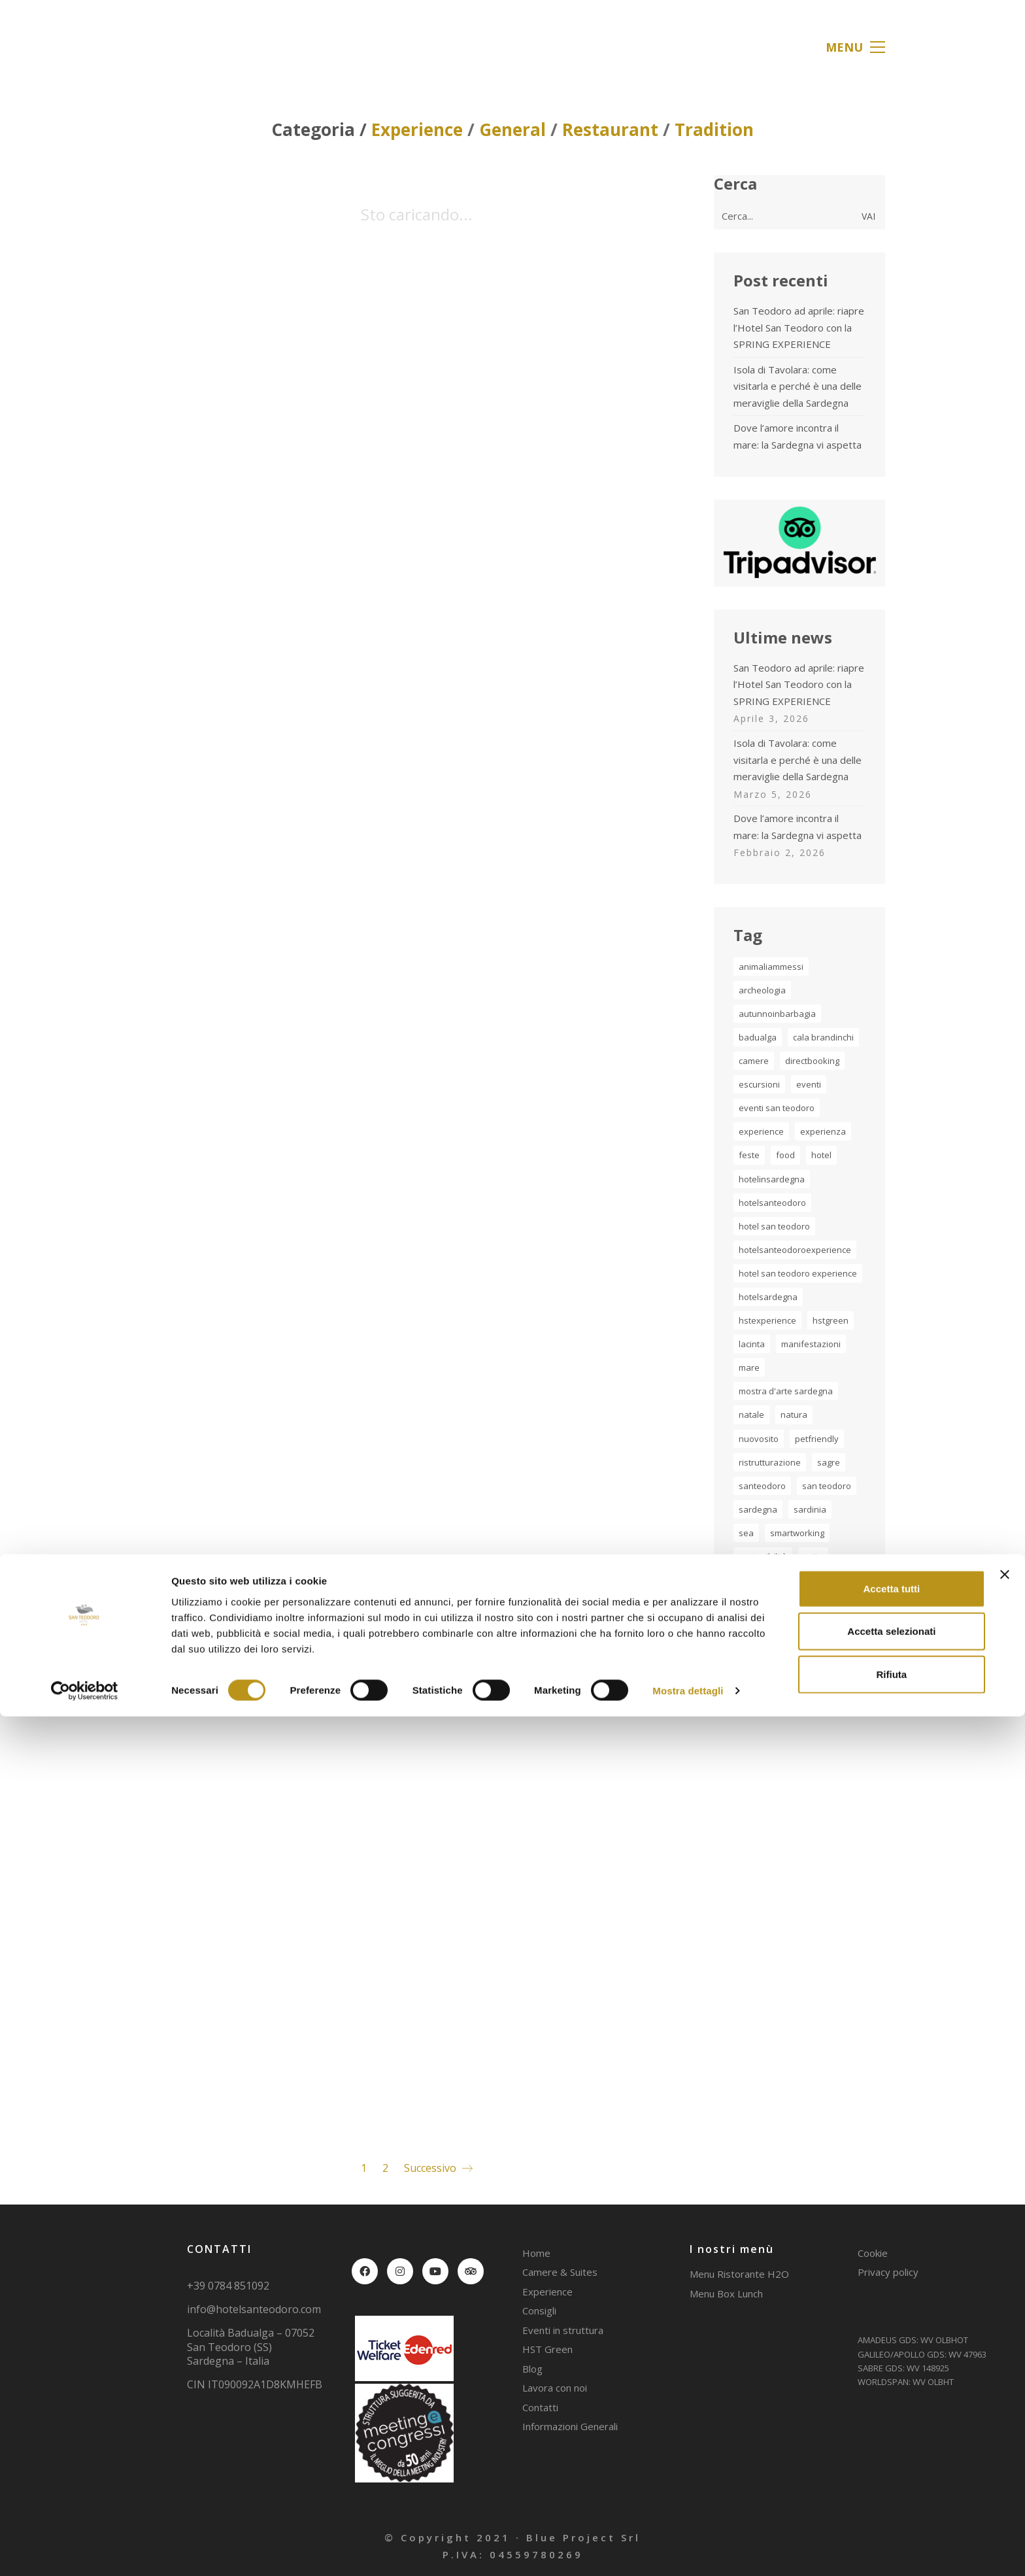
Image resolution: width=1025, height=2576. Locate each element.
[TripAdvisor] (471, 2271)
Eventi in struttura (562, 2330)
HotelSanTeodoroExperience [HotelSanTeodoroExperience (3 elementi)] (795, 1250)
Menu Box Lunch (726, 2293)
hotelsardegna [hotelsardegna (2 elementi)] (768, 1297)
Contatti (540, 2407)
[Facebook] (365, 2271)
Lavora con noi (554, 2387)
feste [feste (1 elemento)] (749, 1155)
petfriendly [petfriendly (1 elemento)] (817, 1439)
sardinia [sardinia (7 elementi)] (810, 1509)
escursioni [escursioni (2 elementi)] (759, 1084)
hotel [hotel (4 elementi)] (821, 1155)
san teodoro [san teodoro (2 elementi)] (826, 1486)
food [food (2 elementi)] (785, 1155)
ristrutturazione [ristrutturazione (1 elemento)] (770, 1462)
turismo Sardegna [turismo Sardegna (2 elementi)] (774, 1603)
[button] (855, 47)
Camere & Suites (559, 2271)
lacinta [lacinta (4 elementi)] (752, 1344)
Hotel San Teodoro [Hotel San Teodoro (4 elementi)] (774, 1226)
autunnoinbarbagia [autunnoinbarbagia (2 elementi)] (777, 1014)
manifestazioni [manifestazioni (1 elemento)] (811, 1344)
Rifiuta (892, 2533)
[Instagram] (400, 2271)
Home (536, 2252)
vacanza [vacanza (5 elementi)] (756, 1627)
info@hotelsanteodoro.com (254, 2309)
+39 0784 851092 (228, 2285)
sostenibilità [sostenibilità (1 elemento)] (763, 1556)
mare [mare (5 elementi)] (749, 1367)
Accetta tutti (892, 2447)
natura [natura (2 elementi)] (794, 1414)
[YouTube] (435, 2271)
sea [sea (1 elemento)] (746, 1533)
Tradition (714, 129)
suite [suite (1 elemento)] (813, 1556)
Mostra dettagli (687, 2550)
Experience (417, 129)
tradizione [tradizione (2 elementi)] (795, 1580)
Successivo (438, 2168)
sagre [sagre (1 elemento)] (828, 1462)
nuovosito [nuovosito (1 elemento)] (759, 1439)
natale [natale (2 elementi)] (751, 1414)
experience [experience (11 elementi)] (761, 1131)
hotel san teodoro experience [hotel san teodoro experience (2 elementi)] (798, 1273)
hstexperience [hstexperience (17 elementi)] (767, 1320)
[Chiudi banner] (1004, 2433)
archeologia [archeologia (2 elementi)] (762, 990)
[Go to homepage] (189, 46)
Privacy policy (888, 2271)
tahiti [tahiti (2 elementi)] (748, 1580)
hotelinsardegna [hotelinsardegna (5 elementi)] (772, 1179)
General (512, 129)
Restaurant (610, 129)
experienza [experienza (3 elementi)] (823, 1131)
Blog (532, 2368)
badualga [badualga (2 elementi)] (758, 1037)
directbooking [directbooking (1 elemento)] (812, 1061)
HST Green (547, 2349)
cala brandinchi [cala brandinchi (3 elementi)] (823, 1037)
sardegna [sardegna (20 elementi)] (758, 1509)
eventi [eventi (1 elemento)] (808, 1084)
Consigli (539, 2310)
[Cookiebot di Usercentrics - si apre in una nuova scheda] (84, 2550)
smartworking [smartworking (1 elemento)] (797, 1533)
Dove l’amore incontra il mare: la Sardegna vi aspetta (797, 436)
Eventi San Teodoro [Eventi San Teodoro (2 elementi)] (777, 1108)
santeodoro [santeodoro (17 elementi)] (762, 1486)
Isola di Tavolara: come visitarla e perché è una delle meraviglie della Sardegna (797, 386)
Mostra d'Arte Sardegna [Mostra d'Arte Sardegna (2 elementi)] (786, 1391)
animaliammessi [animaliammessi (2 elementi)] (771, 966)
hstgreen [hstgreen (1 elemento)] (831, 1320)
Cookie (873, 2252)
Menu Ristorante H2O (739, 2273)
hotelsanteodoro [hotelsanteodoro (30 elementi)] (772, 1203)
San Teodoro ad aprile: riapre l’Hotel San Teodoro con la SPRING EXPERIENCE (798, 327)
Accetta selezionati (891, 2490)
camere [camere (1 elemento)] (754, 1061)
